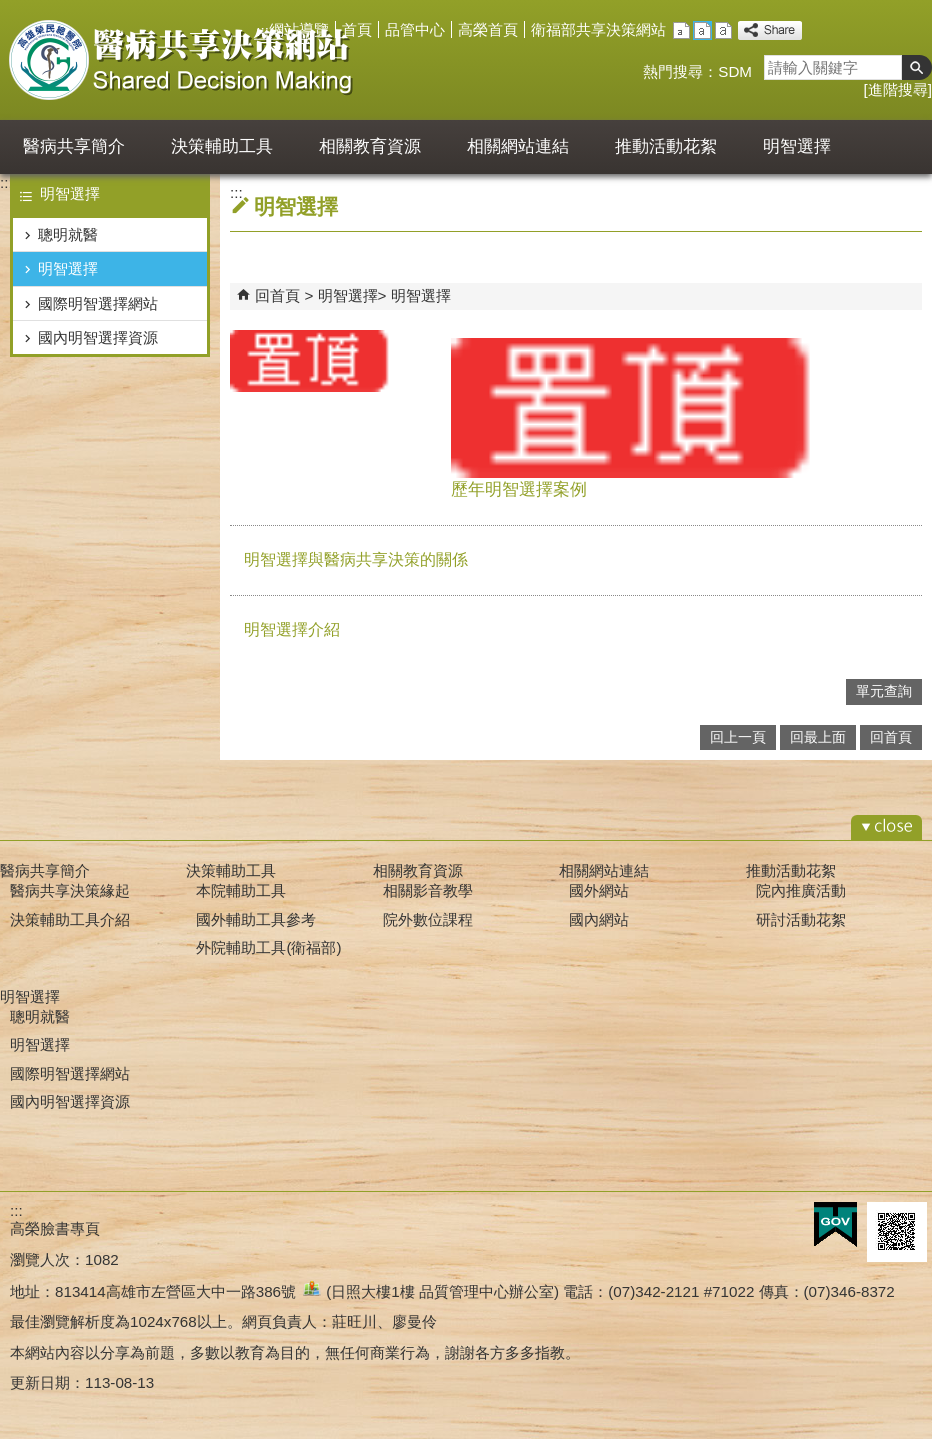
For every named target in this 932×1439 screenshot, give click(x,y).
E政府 (835, 1224)
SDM (735, 71)
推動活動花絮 (666, 146)
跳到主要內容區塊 (10, 10)
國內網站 (599, 919)
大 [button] (723, 30)
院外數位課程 (428, 919)
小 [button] (681, 30)
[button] (917, 67)
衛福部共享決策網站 (598, 29)
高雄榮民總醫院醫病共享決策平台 (183, 60)
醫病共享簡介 (74, 146)
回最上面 (818, 737)
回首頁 (277, 295)
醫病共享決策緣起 (70, 890)
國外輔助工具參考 (256, 919)
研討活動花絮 (801, 919)
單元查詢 (884, 691)
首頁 (357, 29)
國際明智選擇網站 (98, 303)
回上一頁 (738, 737)
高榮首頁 (488, 29)
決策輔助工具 (222, 146)
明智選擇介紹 (292, 629)
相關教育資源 (370, 146)
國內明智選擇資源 (98, 337)
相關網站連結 (518, 146)
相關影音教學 (428, 890)
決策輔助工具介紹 (70, 919)
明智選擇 (797, 146)
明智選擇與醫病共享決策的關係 (356, 559)
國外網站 (599, 890)
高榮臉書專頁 (55, 1228)
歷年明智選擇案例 (686, 418)
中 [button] (702, 30)
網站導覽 (299, 29)
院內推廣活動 (801, 890)
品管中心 (415, 29)
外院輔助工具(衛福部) (268, 947)
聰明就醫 (68, 234)
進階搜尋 (898, 89)
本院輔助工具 (241, 890)
